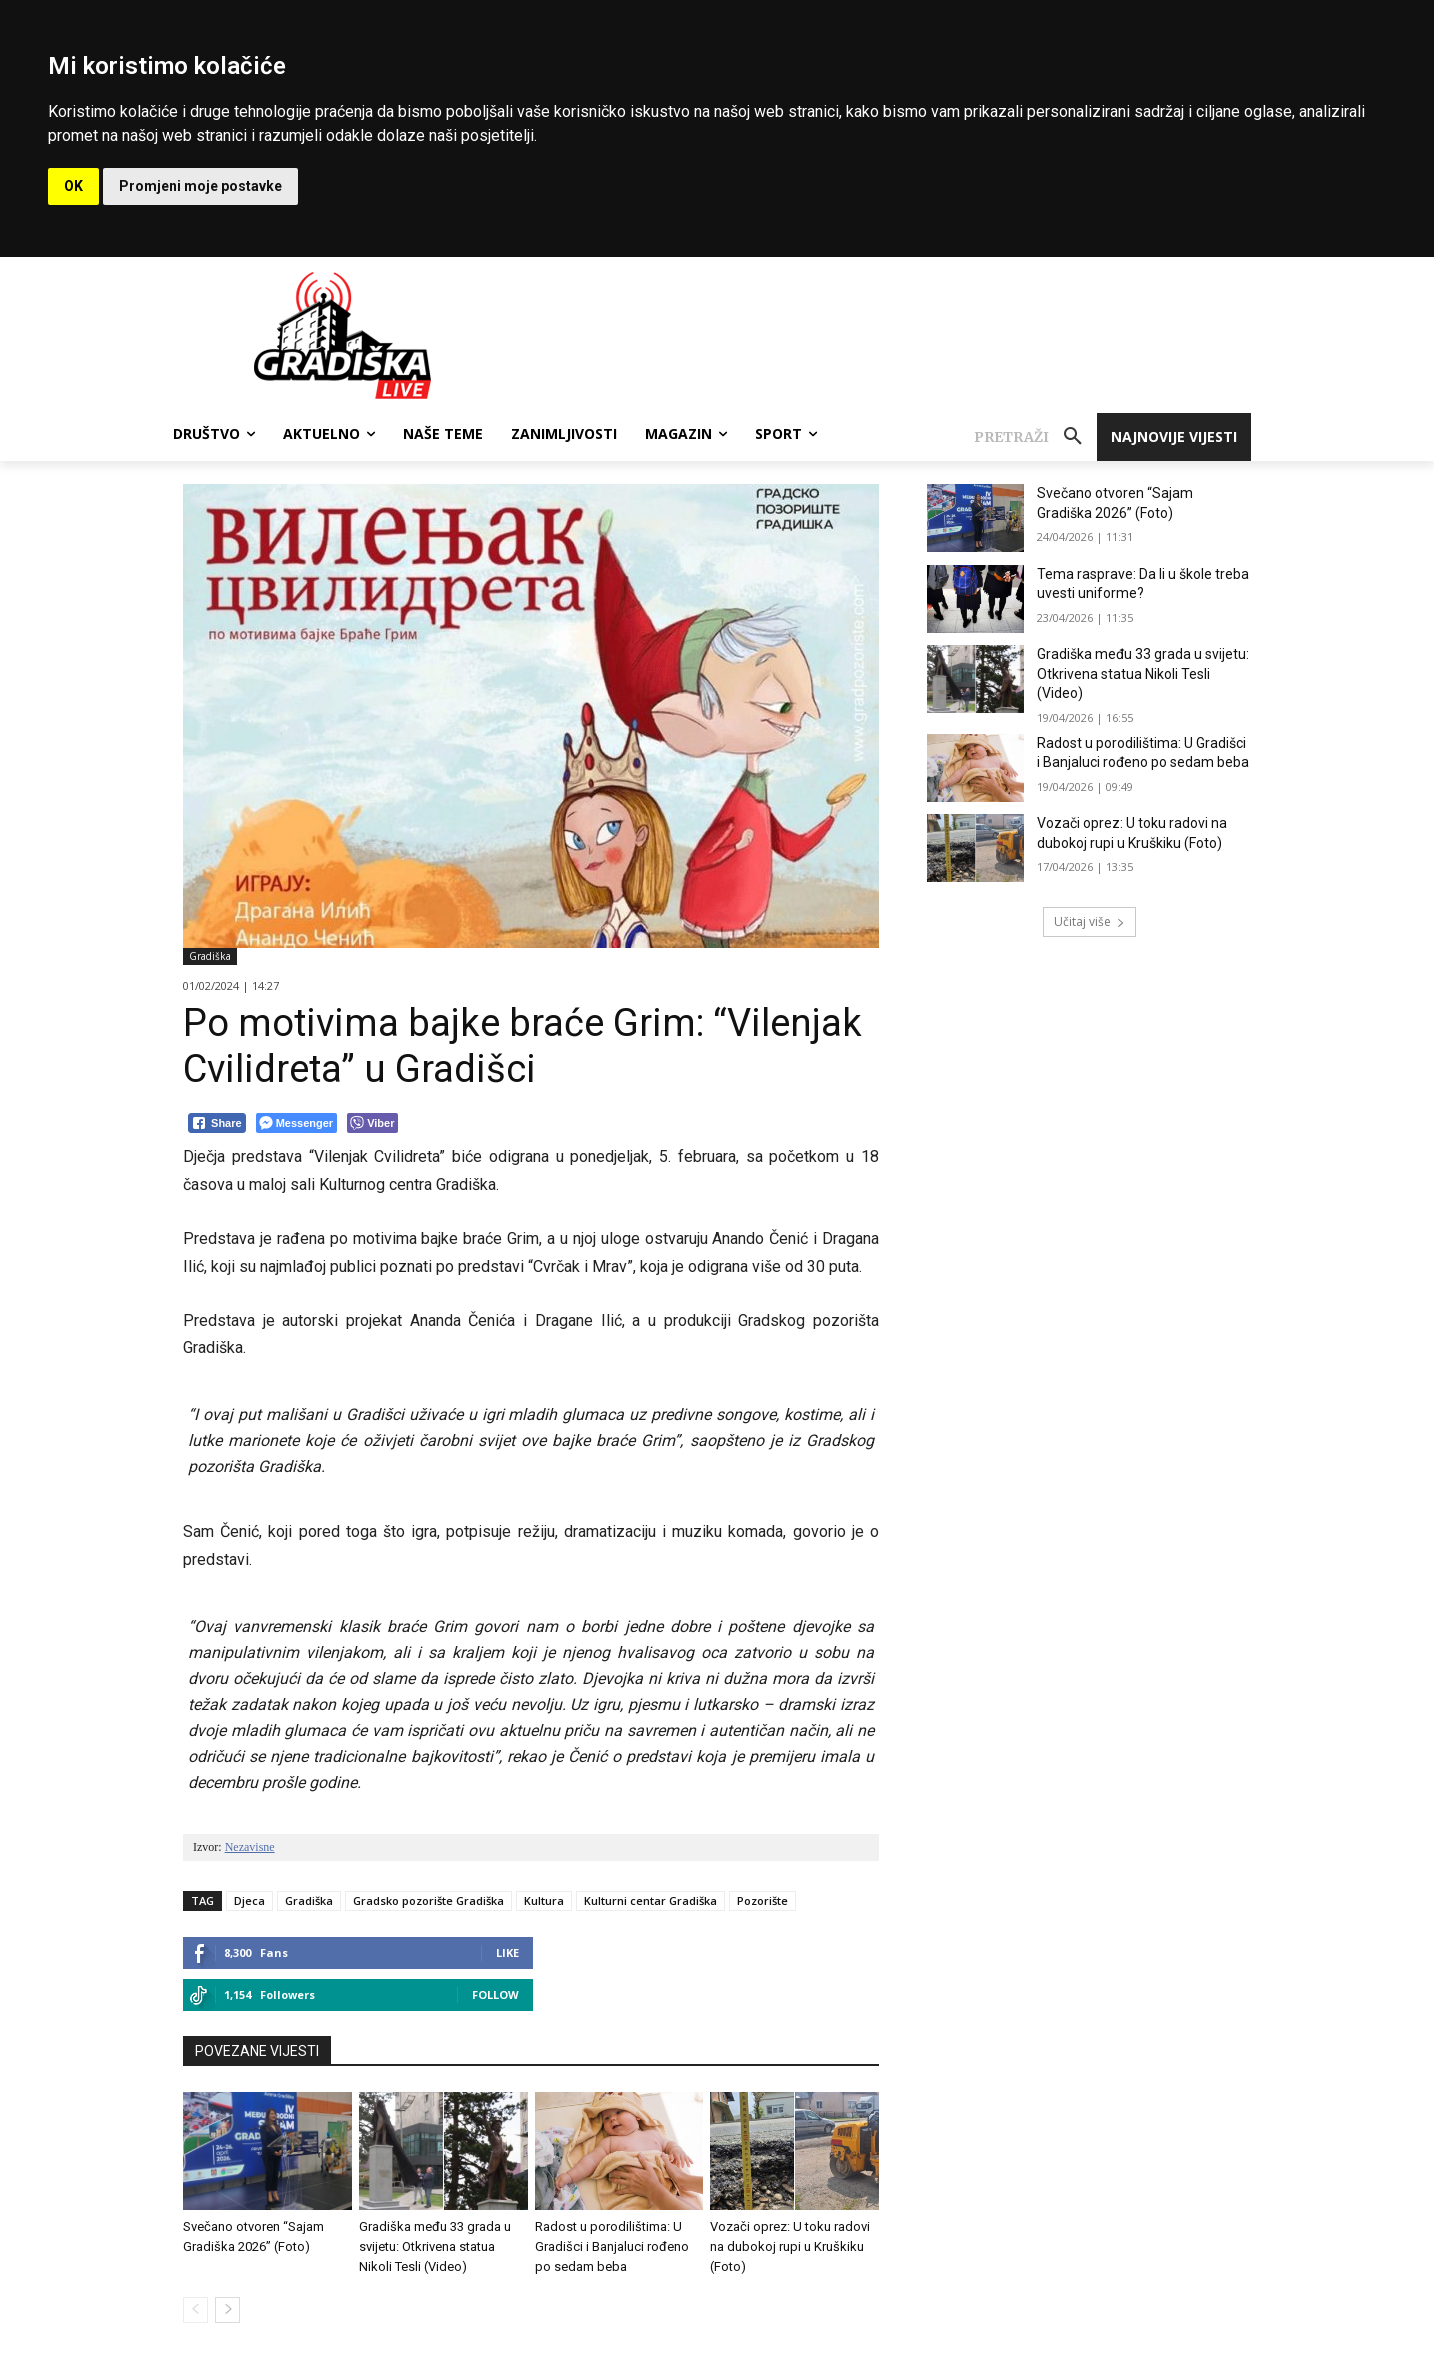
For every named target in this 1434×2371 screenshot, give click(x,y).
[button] (1035, 437)
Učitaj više (1089, 921)
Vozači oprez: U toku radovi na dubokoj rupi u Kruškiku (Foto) (790, 2246)
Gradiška (210, 956)
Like (507, 1952)
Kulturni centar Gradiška (650, 1900)
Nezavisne (250, 1847)
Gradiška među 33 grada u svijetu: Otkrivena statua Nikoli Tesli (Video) (435, 2246)
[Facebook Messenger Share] (296, 1123)
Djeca (249, 1900)
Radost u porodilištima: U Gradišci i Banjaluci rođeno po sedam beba (612, 2246)
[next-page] (227, 2310)
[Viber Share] (372, 1123)
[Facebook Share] (217, 1123)
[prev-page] (195, 2310)
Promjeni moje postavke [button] (200, 186)
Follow (495, 1994)
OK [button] (73, 186)
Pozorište (762, 1900)
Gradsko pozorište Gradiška (428, 1900)
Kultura (544, 1900)
